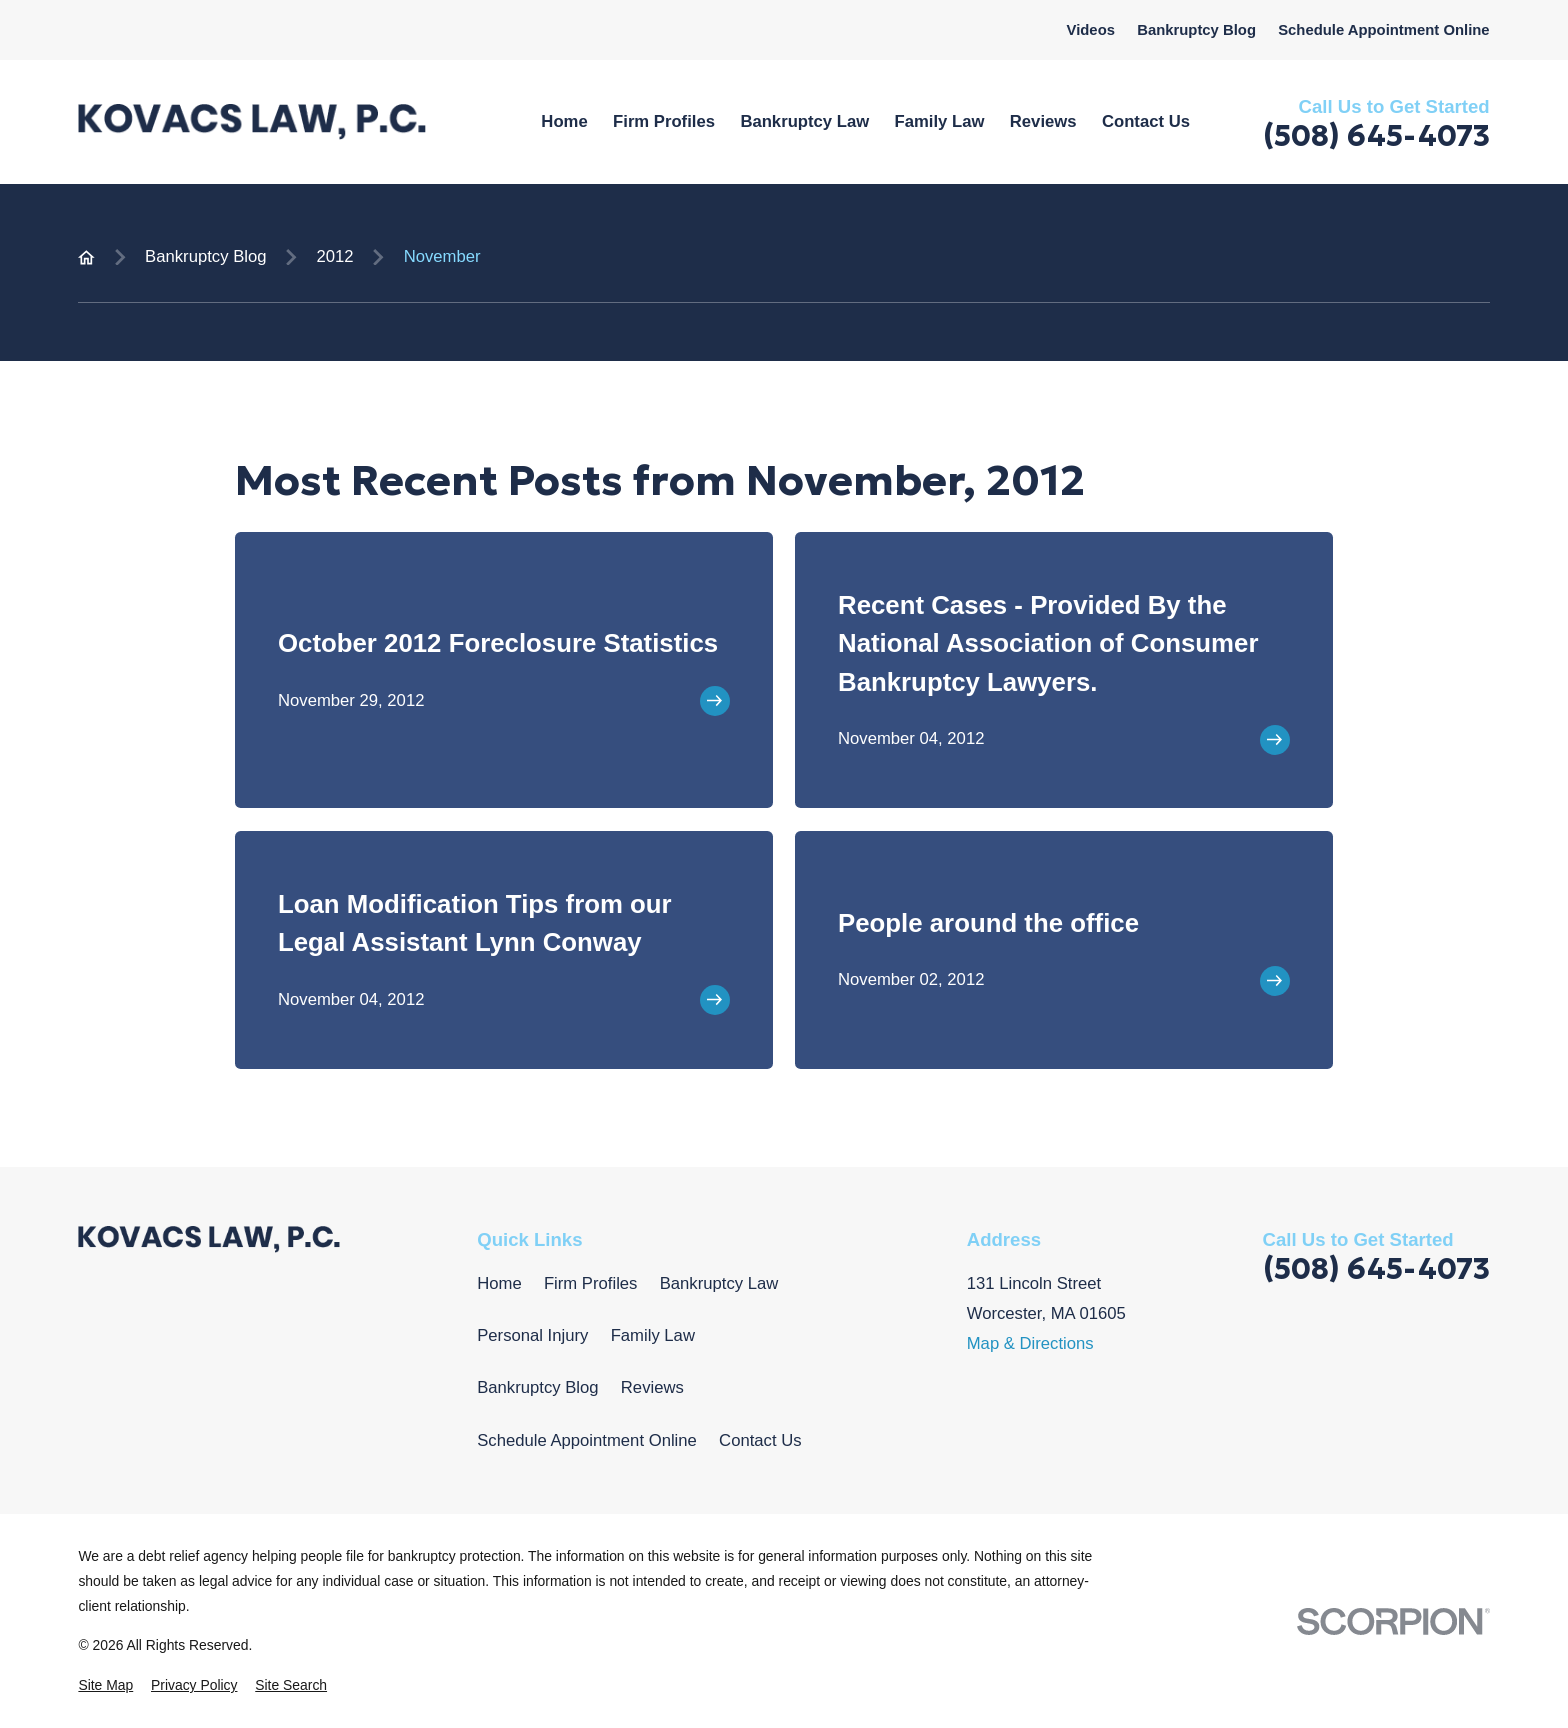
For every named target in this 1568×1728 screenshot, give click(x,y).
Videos (1091, 30)
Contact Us (760, 1440)
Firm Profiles (591, 1283)
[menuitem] (105, 1685)
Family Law (653, 1335)
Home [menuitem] (564, 121)
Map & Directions (1030, 1343)
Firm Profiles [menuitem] (664, 121)
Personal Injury (532, 1335)
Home (499, 1283)
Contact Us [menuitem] (1146, 121)
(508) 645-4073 (1376, 136)
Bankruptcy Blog (1196, 30)
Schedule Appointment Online (1383, 30)
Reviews (652, 1387)
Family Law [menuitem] (940, 121)
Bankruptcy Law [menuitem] (804, 121)
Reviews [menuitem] (1043, 121)
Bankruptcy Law (719, 1283)
